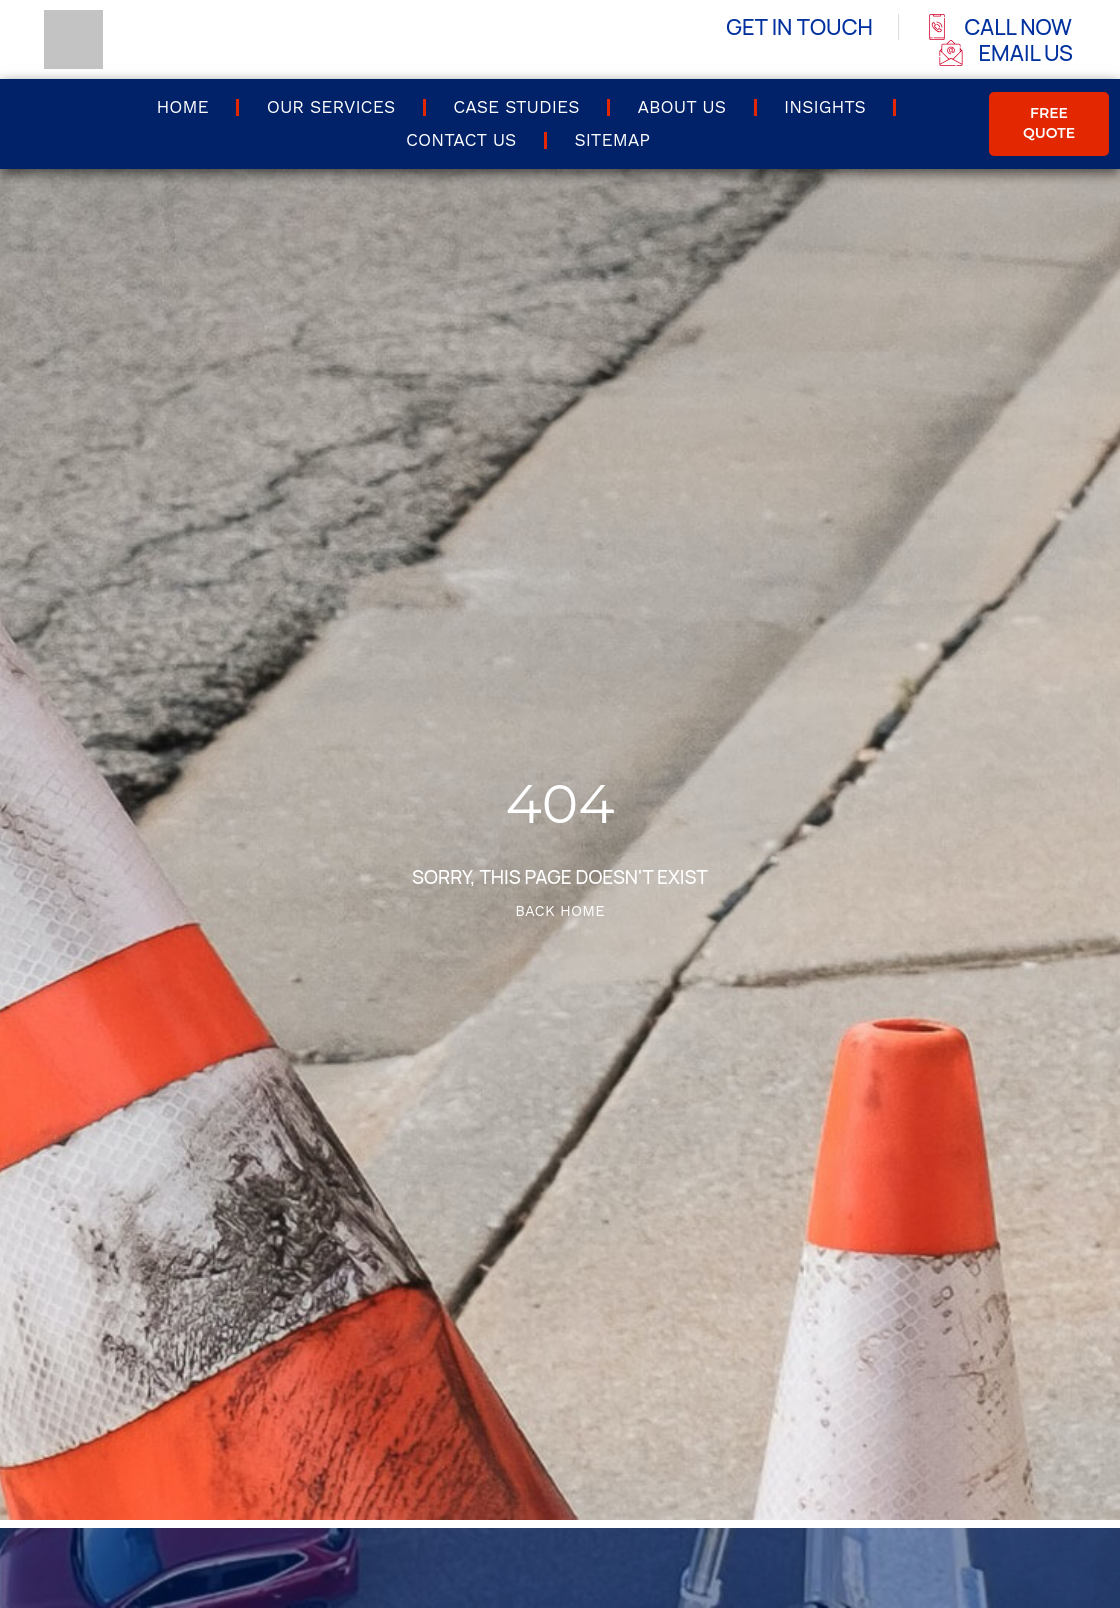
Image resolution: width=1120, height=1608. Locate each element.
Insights (825, 107)
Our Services (331, 107)
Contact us (461, 140)
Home (182, 107)
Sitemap (612, 140)
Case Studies (516, 107)
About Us (681, 107)
